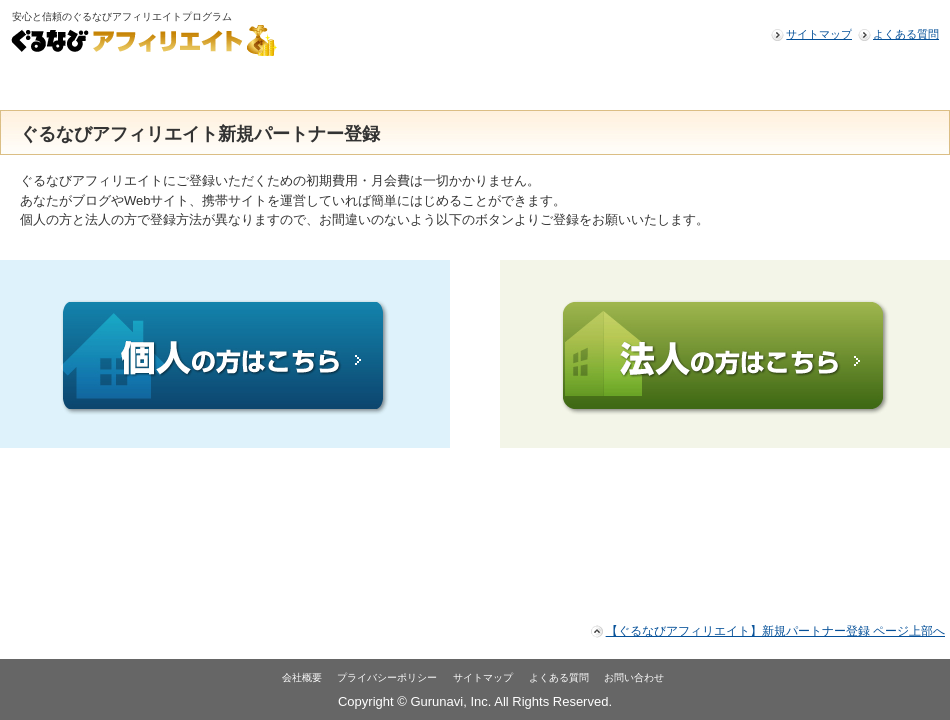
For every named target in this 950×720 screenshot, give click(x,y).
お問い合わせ (634, 677)
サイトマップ (819, 34)
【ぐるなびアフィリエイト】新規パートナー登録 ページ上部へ (775, 631)
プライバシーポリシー (387, 677)
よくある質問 (906, 34)
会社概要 (302, 677)
